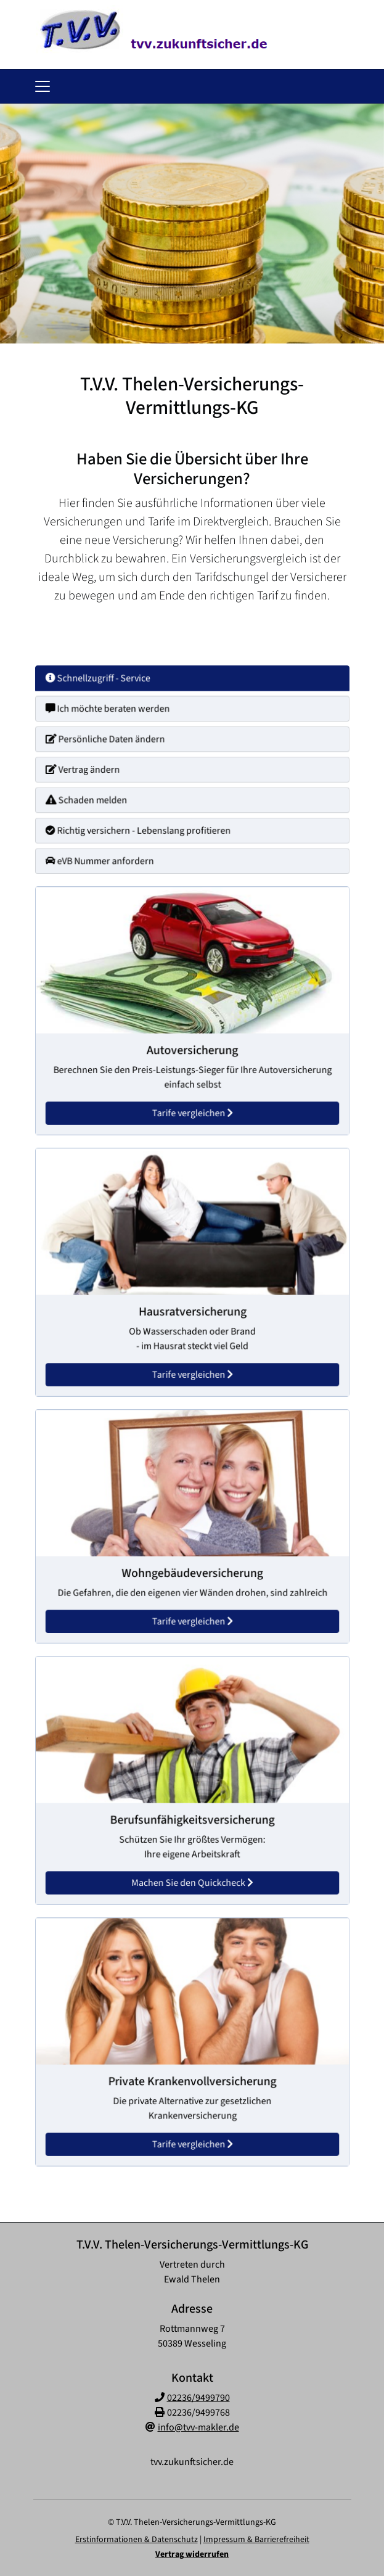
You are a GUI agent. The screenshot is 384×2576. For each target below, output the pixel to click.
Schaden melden (93, 798)
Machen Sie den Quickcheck (192, 1875)
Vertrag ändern (90, 769)
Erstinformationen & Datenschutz (136, 2539)
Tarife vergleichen (191, 1106)
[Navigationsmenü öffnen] (42, 86)
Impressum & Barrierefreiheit (256, 2539)
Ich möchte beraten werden (113, 713)
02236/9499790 (198, 2398)
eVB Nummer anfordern (106, 855)
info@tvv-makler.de (198, 2427)
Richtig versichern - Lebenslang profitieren (141, 826)
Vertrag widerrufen (192, 2554)
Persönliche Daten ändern (110, 741)
